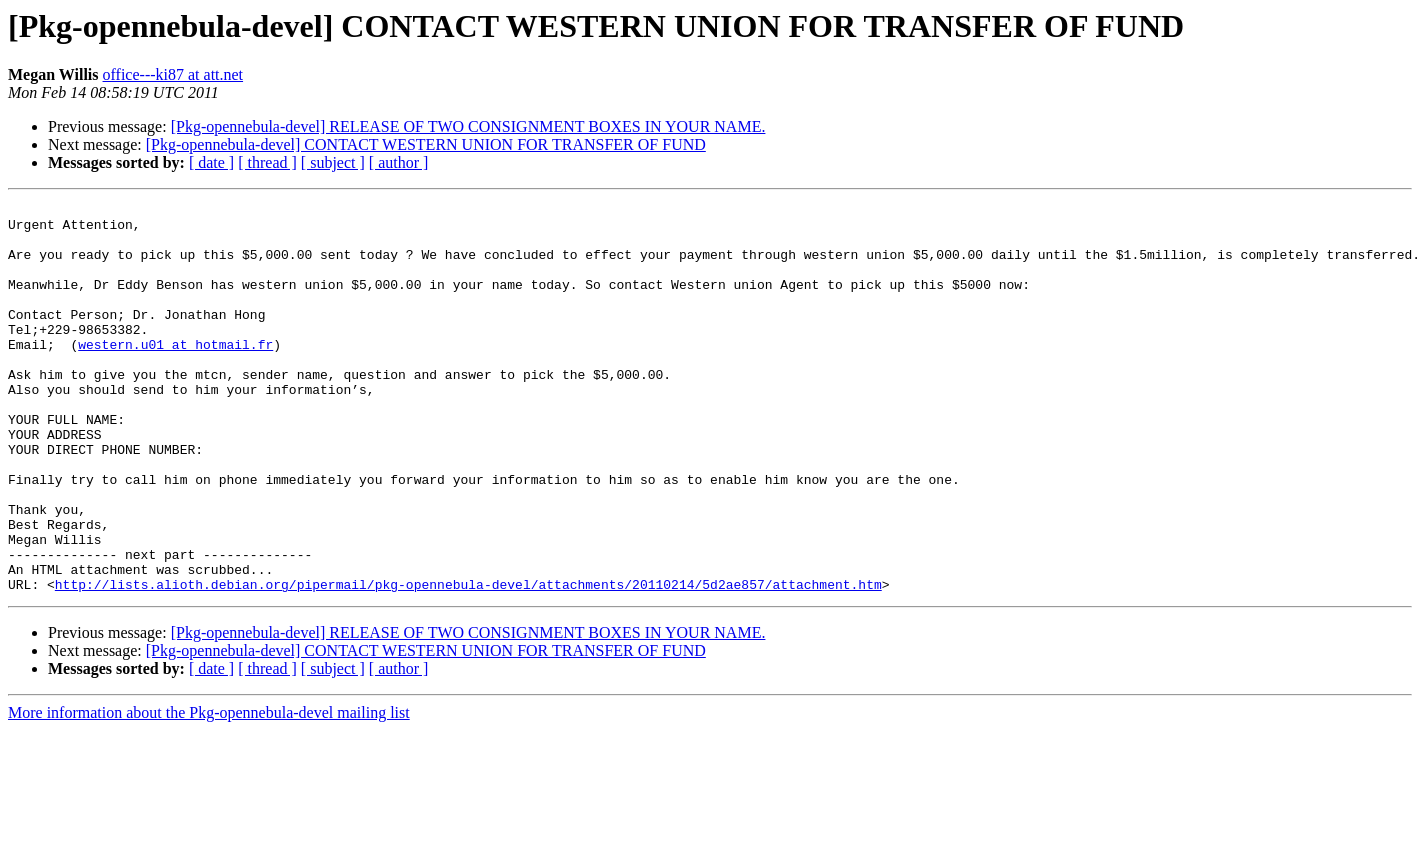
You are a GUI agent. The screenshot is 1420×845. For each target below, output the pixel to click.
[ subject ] (333, 162)
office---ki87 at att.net (173, 74)
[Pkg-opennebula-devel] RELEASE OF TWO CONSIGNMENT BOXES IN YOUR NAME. (468, 126)
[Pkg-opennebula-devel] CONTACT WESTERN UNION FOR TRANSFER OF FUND (426, 144)
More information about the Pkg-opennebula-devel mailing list (209, 790)
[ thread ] (267, 162)
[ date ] (211, 162)
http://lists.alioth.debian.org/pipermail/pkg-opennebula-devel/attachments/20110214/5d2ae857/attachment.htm (468, 662)
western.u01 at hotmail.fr (175, 374)
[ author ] (399, 162)
